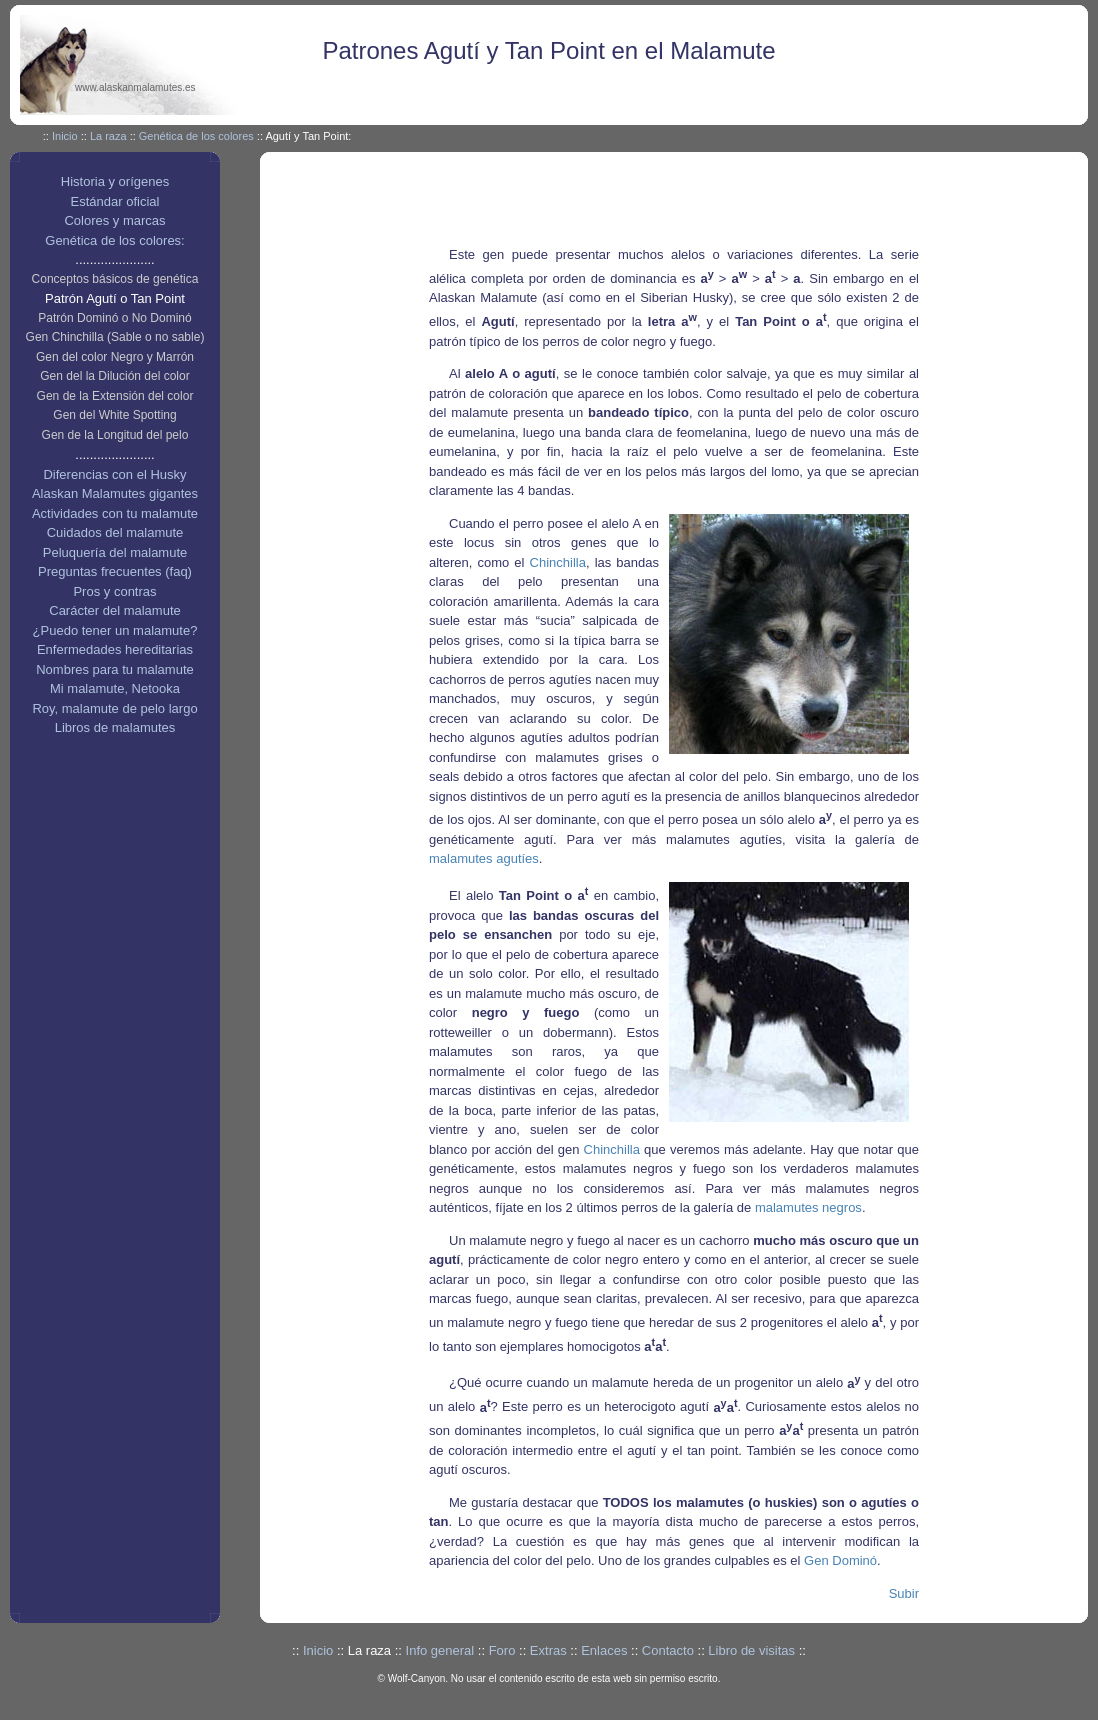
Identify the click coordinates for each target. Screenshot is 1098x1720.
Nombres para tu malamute (115, 669)
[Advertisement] (703, 202)
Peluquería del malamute (115, 552)
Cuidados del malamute (115, 532)
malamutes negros (808, 1207)
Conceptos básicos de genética (115, 279)
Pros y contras (114, 591)
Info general (440, 1650)
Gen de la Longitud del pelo (115, 435)
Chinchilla (558, 562)
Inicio (65, 136)
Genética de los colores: (114, 240)
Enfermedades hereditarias (115, 649)
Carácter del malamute (115, 610)
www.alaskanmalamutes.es (135, 87)
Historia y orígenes (115, 181)
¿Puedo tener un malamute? (115, 630)
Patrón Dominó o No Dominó (114, 318)
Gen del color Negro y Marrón (115, 357)
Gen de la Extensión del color (115, 396)
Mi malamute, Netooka (115, 688)
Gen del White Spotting (114, 415)
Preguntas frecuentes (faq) (115, 571)
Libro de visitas (751, 1650)
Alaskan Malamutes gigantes (115, 493)
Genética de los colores (196, 136)
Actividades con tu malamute (115, 513)
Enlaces (604, 1650)
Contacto (668, 1650)
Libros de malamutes (115, 727)
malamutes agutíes (484, 858)
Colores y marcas (114, 220)
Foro (502, 1650)
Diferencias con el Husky (114, 474)
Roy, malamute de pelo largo (114, 708)
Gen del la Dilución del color (114, 376)
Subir (904, 1593)
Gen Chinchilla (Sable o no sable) (115, 337)
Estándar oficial (115, 201)
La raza (108, 136)
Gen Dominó (840, 1560)
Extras (548, 1650)
